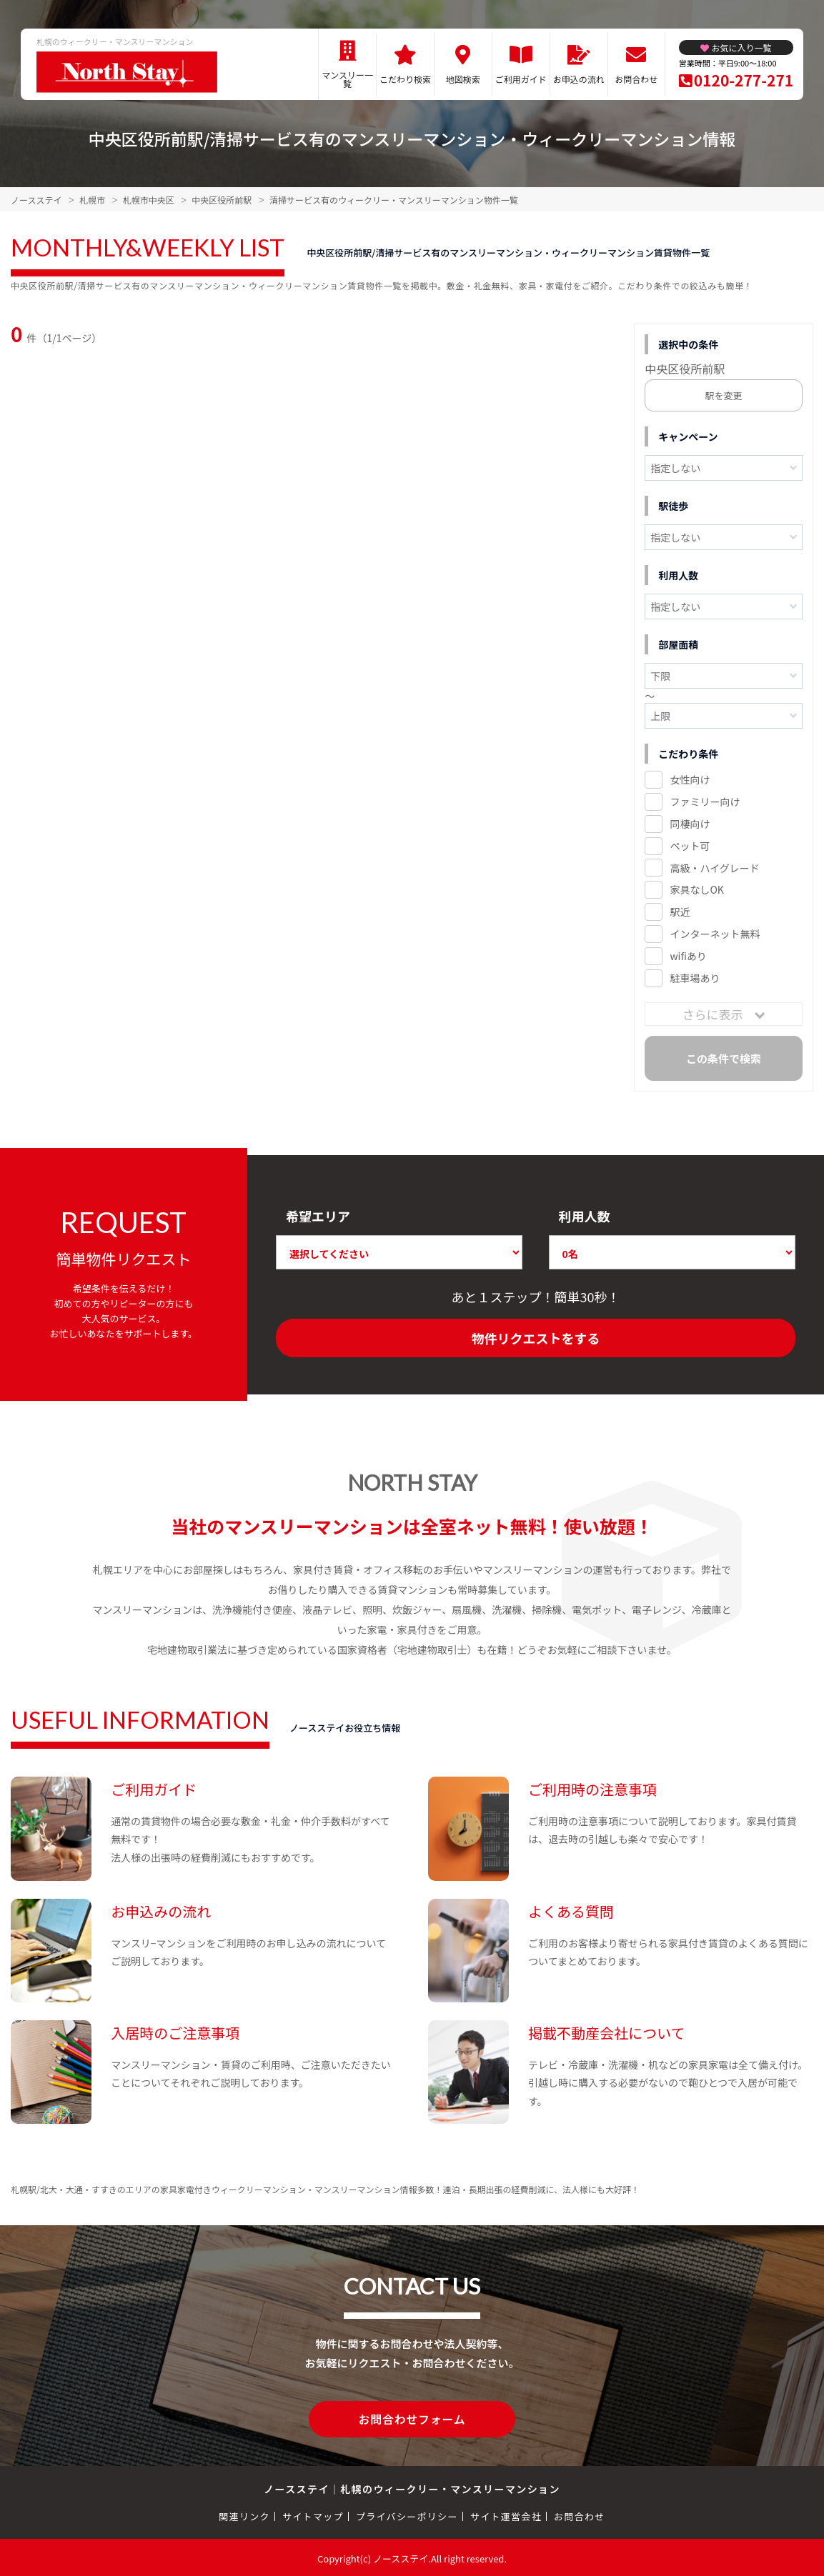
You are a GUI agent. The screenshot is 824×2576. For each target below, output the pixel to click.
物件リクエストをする (535, 1338)
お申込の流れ (579, 79)
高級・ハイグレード (714, 868)
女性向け (690, 779)
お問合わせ (636, 79)
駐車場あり (695, 978)
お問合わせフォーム (412, 2418)
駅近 (680, 911)
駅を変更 (724, 395)
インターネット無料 (715, 934)
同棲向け (690, 824)
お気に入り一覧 (741, 47)
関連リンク (244, 2514)
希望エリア (318, 1216)
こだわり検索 (405, 79)
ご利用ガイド (521, 79)
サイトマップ (313, 2514)
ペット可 (690, 846)
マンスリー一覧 (347, 79)
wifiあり (688, 956)
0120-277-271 (743, 80)
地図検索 (463, 79)
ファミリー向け (705, 801)
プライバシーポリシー (407, 2514)
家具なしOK (696, 889)
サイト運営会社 (506, 2514)
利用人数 (584, 1216)
